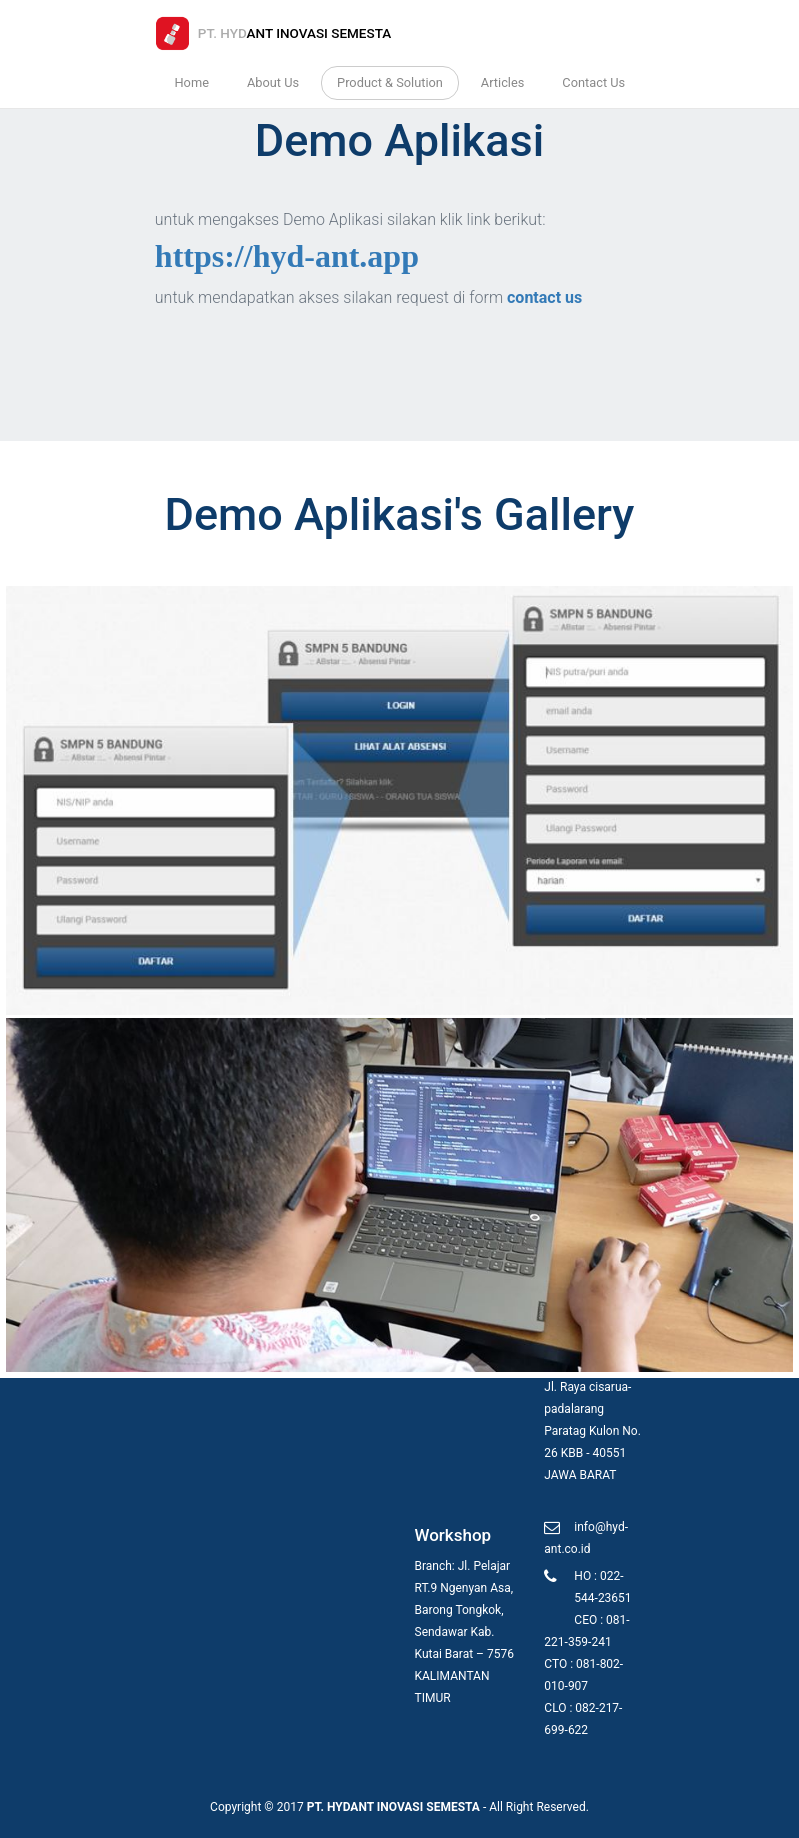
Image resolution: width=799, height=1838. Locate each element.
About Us (273, 82)
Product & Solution (390, 82)
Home (191, 82)
